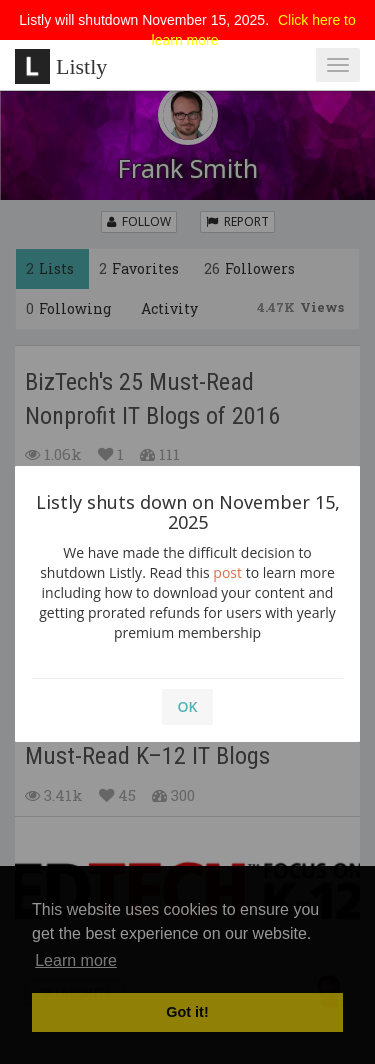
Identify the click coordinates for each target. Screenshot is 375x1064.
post (227, 572)
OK (188, 706)
